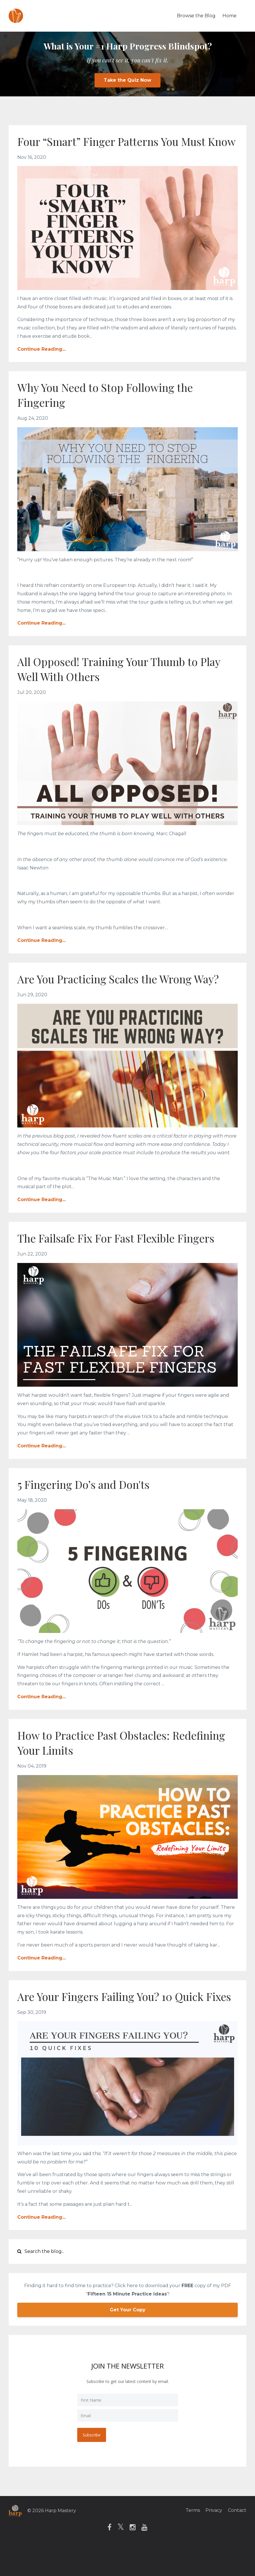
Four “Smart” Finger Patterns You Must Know (117, 148)
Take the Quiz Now (127, 80)
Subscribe (92, 2464)
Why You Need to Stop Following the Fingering (111, 409)
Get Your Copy (128, 2339)
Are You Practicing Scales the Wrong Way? (125, 993)
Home (229, 15)
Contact (237, 2540)
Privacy (212, 2540)
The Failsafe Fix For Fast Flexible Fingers (123, 1252)
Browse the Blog (196, 15)
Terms (190, 2540)
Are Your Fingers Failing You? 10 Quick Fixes (116, 2018)
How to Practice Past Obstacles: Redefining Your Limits (98, 1757)
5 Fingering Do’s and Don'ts (87, 1499)
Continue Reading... (41, 364)
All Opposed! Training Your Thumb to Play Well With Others (125, 684)
